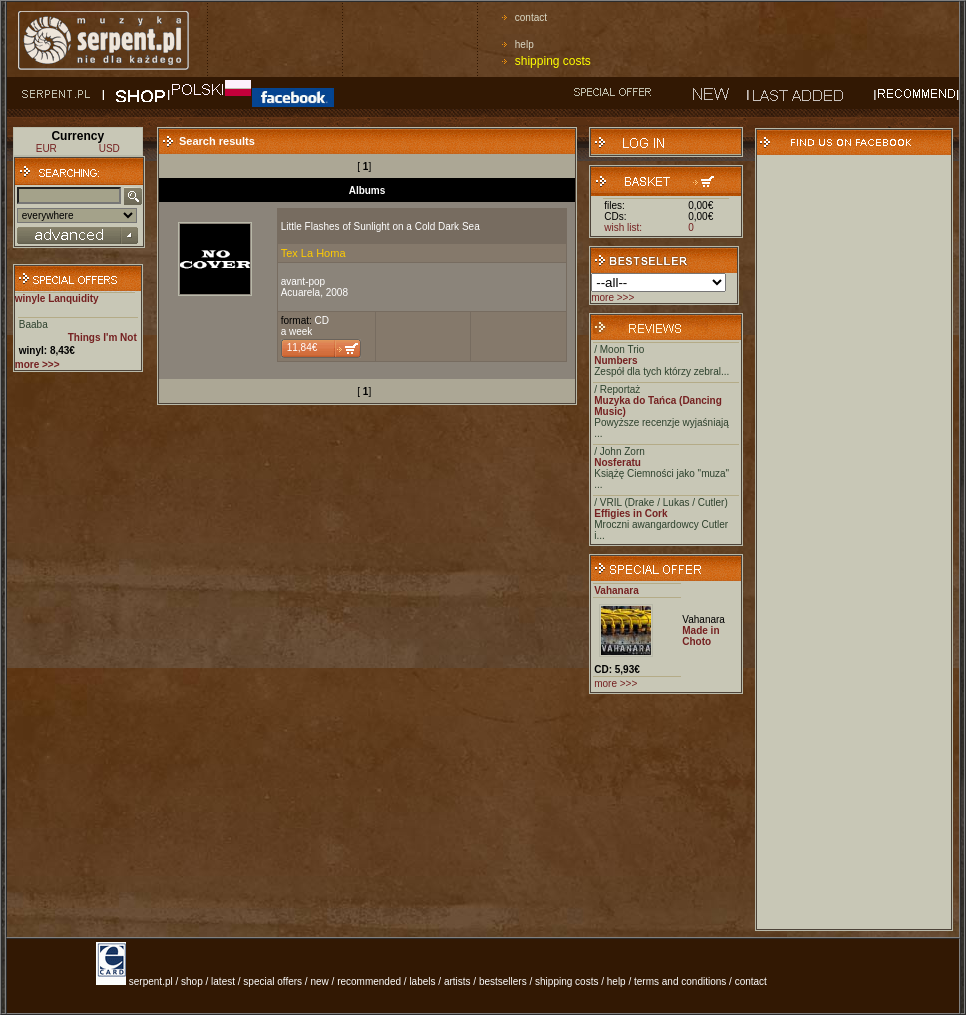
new (319, 981)
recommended (369, 981)
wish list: (623, 227)
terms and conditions (680, 981)
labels (422, 981)
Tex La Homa (313, 253)
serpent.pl (151, 981)
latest (223, 981)
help (524, 44)
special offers (272, 981)
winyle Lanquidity (57, 298)
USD (109, 148)
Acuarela (300, 292)
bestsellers (503, 981)
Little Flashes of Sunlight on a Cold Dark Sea (380, 226)
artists (457, 981)
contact (531, 17)
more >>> (612, 297)
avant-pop (303, 281)
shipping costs (553, 61)
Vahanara (616, 590)
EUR (46, 148)
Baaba (33, 324)
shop (192, 981)
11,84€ (302, 347)
